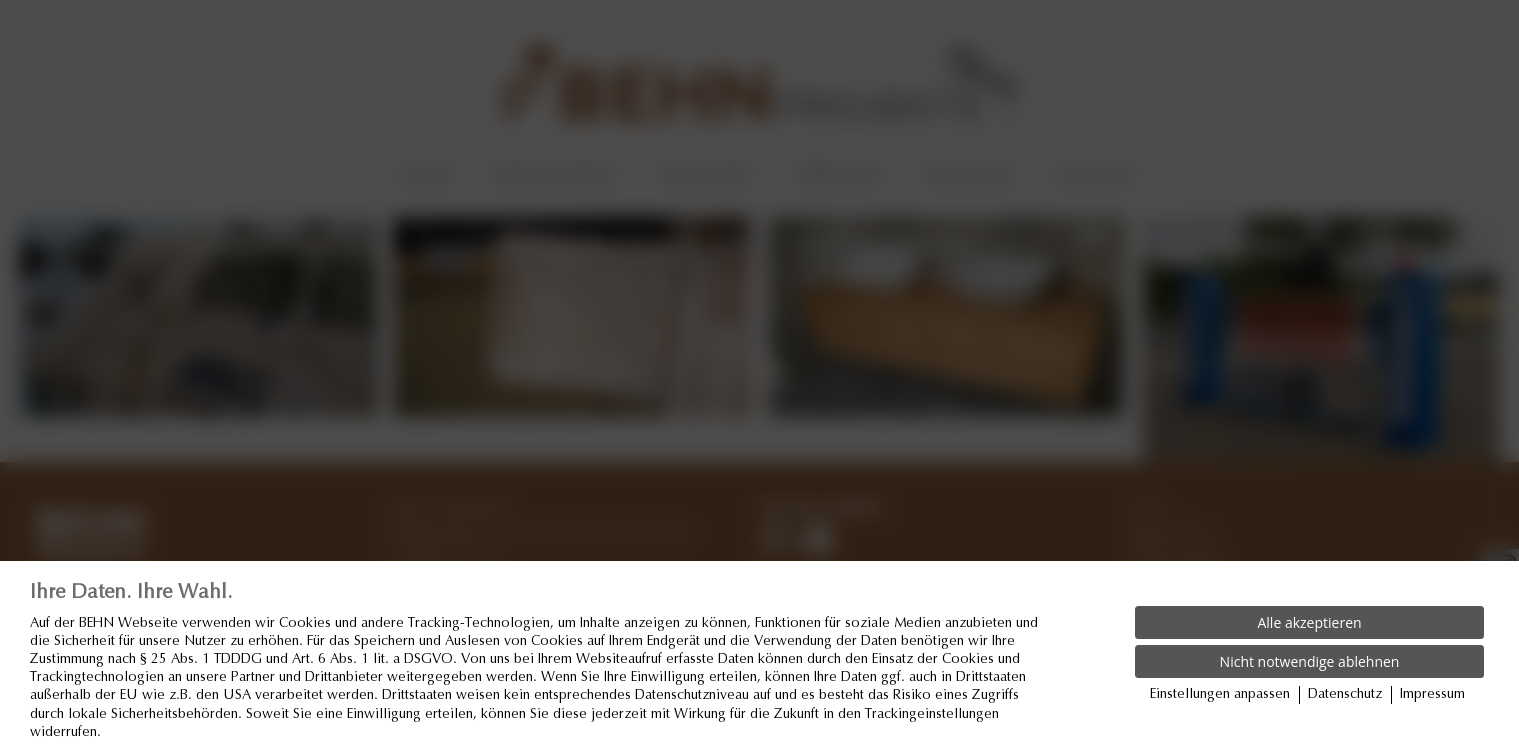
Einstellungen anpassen (1220, 695)
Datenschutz (1345, 695)
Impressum (1432, 695)
